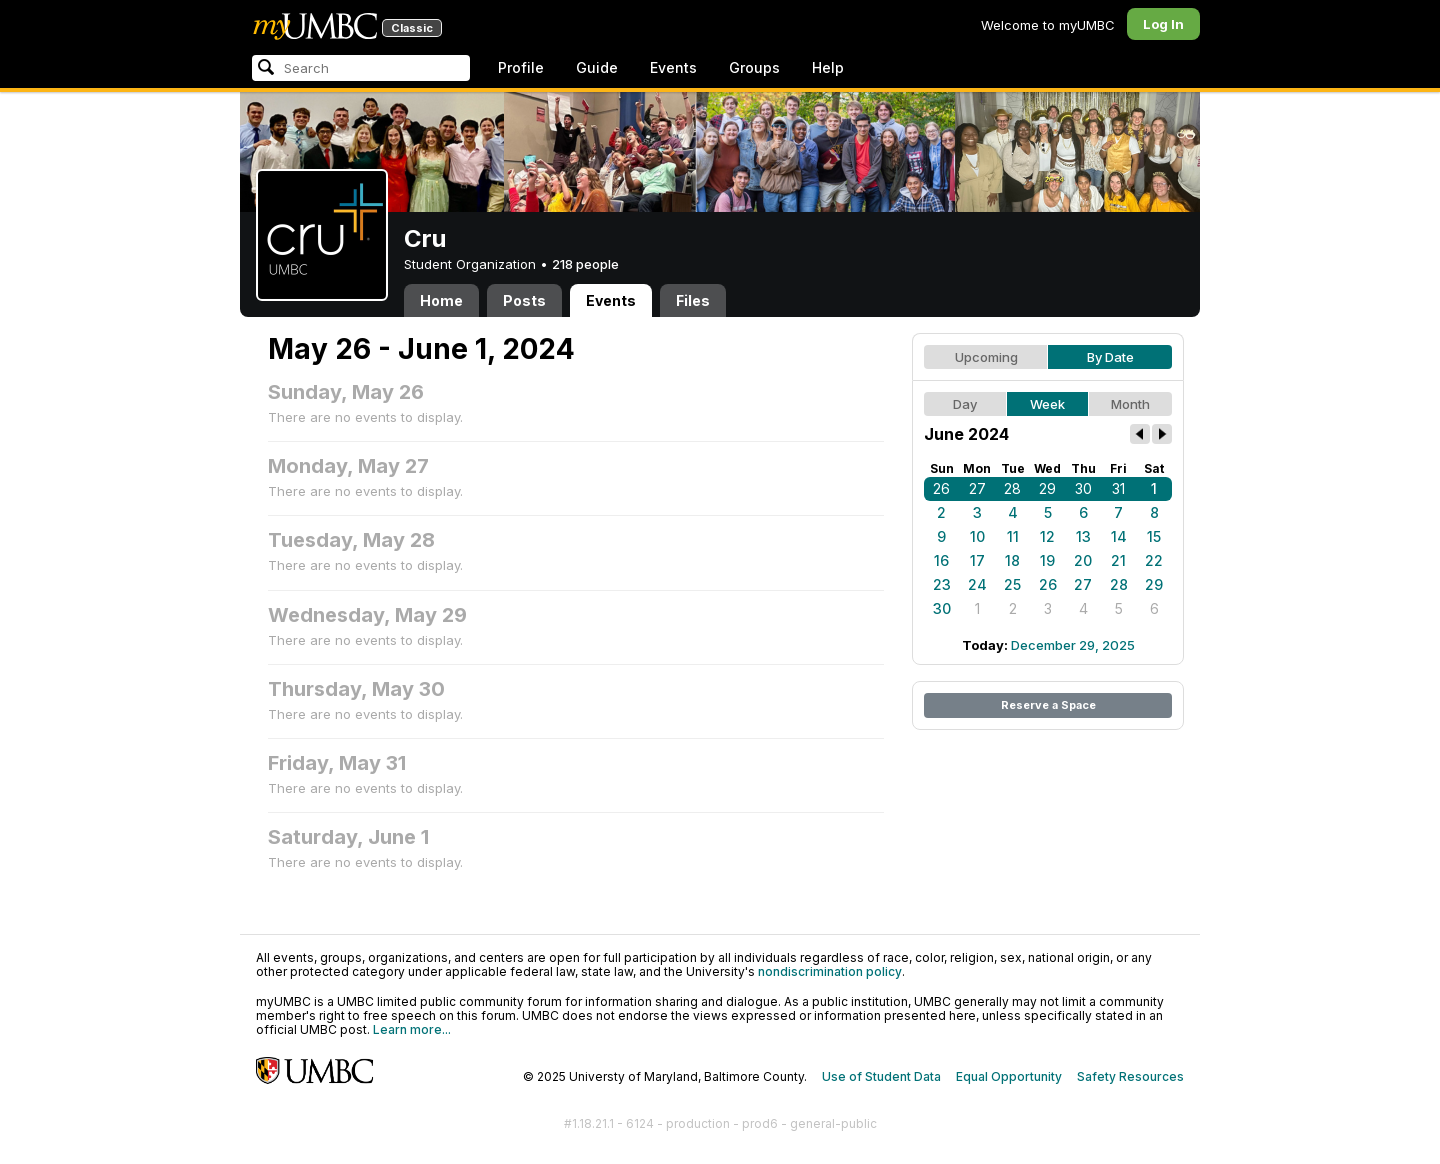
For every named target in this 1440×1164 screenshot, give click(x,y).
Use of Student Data (881, 1076)
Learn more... (412, 1029)
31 (1118, 488)
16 (941, 560)
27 (977, 488)
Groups (754, 67)
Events (673, 67)
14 (1119, 536)
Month (1130, 404)
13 (1083, 536)
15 (1154, 536)
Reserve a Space (1048, 705)
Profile (521, 67)
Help (828, 67)
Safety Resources (1130, 1076)
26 (941, 488)
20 (1083, 560)
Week (1047, 404)
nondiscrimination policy (830, 971)
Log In (1163, 24)
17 (977, 560)
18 (1012, 560)
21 (1118, 560)
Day (965, 404)
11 (1013, 536)
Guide (597, 67)
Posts (524, 300)
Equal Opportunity (1009, 1076)
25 (1012, 584)
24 (977, 584)
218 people (585, 264)
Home (441, 300)
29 (1047, 488)
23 (942, 584)
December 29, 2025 (1073, 645)
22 (1154, 560)
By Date (1110, 357)
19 (1047, 560)
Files (693, 300)
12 (1047, 536)
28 (1012, 488)
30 (1083, 488)
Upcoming (986, 357)
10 (977, 536)
